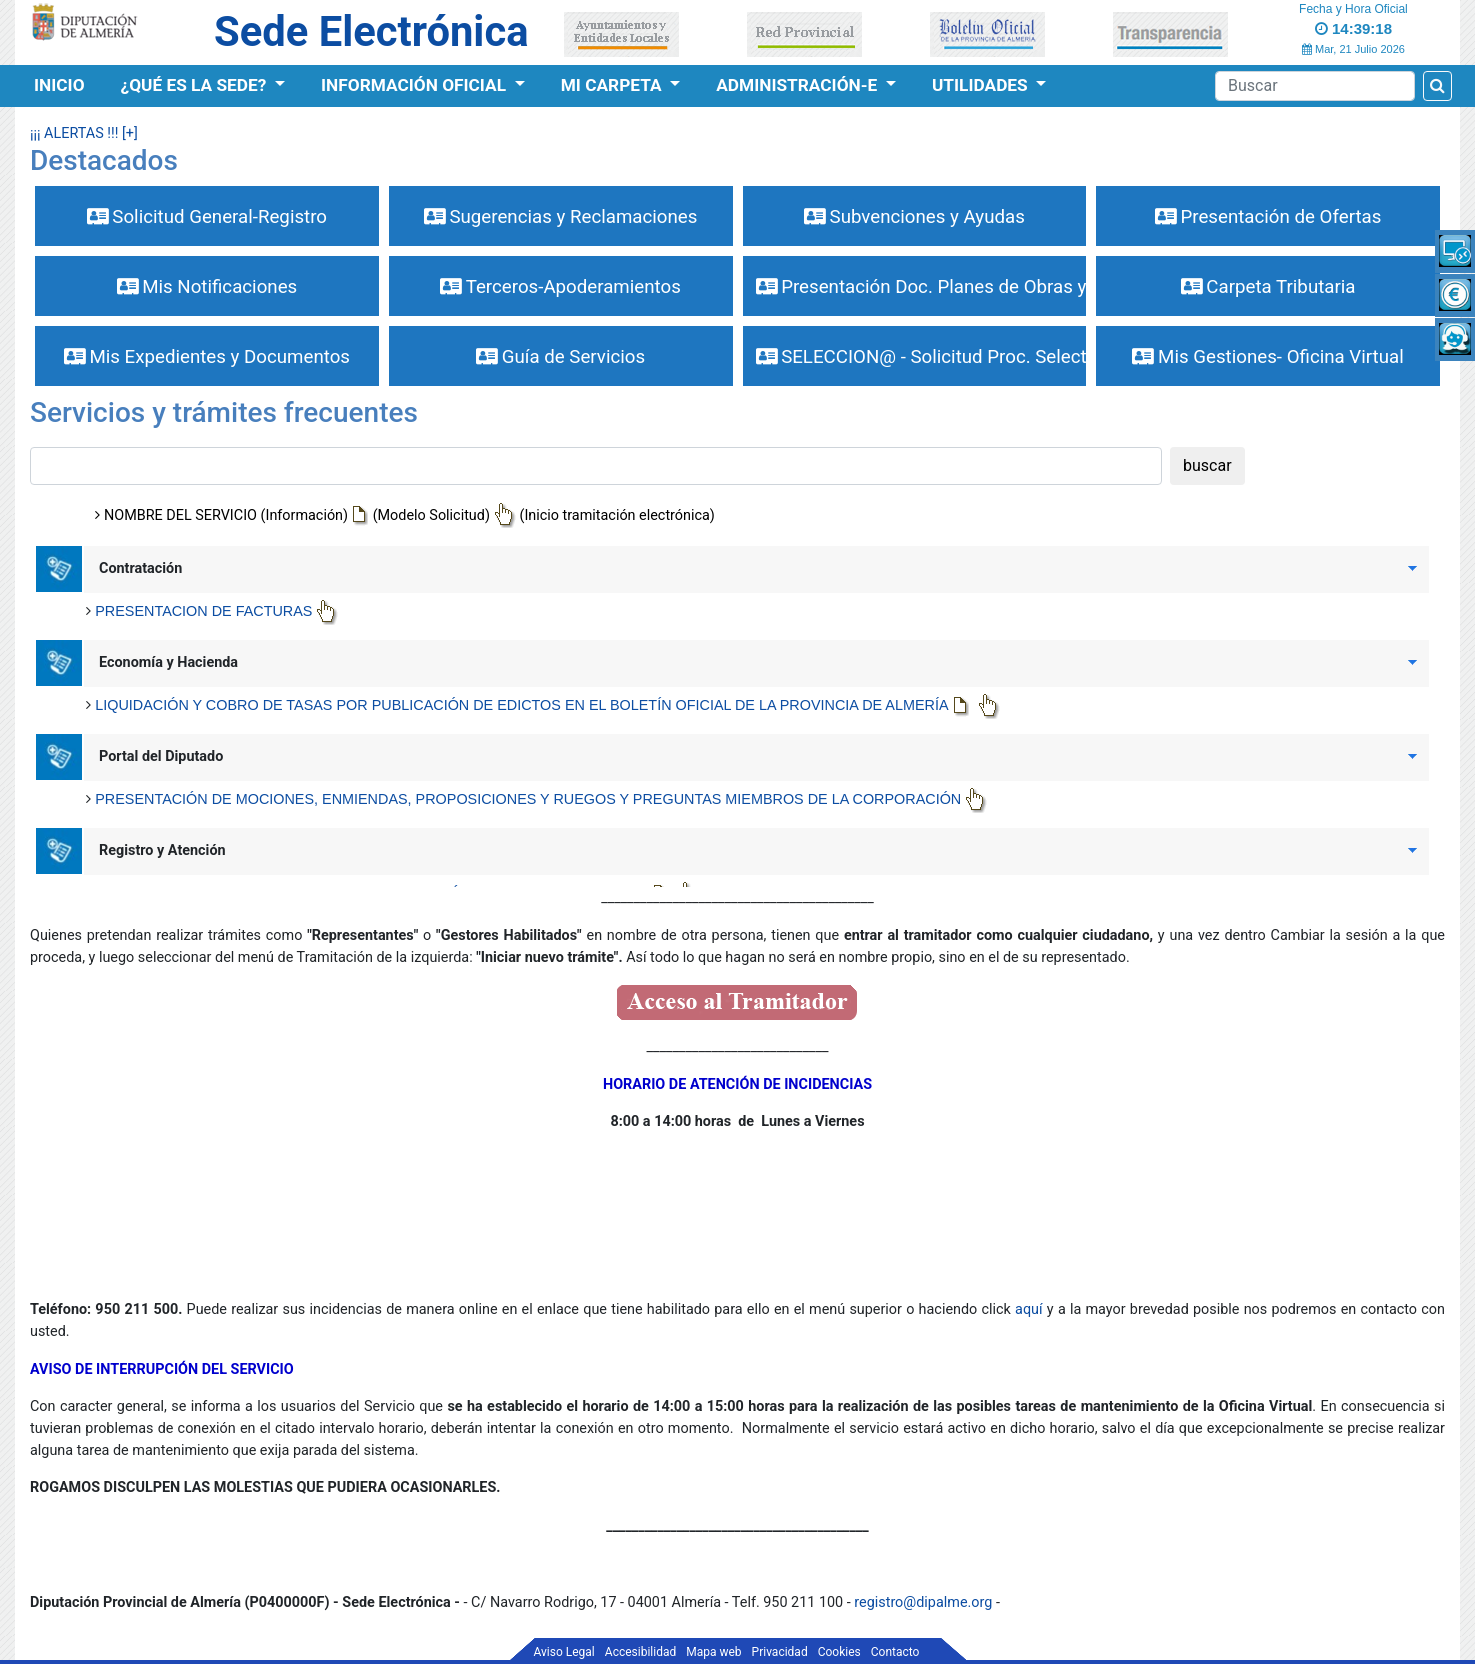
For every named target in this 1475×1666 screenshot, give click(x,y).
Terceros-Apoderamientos (560, 287)
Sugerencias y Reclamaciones (561, 217)
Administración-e (798, 85)
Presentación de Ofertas (1268, 217)
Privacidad (780, 1652)
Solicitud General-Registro (207, 217)
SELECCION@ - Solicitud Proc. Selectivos (921, 357)
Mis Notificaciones (207, 287)
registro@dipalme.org (923, 1602)
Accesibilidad (640, 1652)
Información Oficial (415, 85)
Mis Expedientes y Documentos (207, 357)
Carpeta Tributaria (1268, 287)
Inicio (59, 85)
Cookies (839, 1652)
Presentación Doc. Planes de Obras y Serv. (921, 287)
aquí (1031, 1309)
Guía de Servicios (560, 357)
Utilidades (982, 85)
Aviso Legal (564, 1652)
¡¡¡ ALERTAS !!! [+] (84, 133)
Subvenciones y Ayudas (914, 217)
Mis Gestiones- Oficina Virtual (1267, 357)
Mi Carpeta (613, 85)
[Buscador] (1315, 86)
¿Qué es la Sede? (196, 85)
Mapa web (713, 1652)
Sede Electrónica (371, 31)
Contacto (895, 1652)
